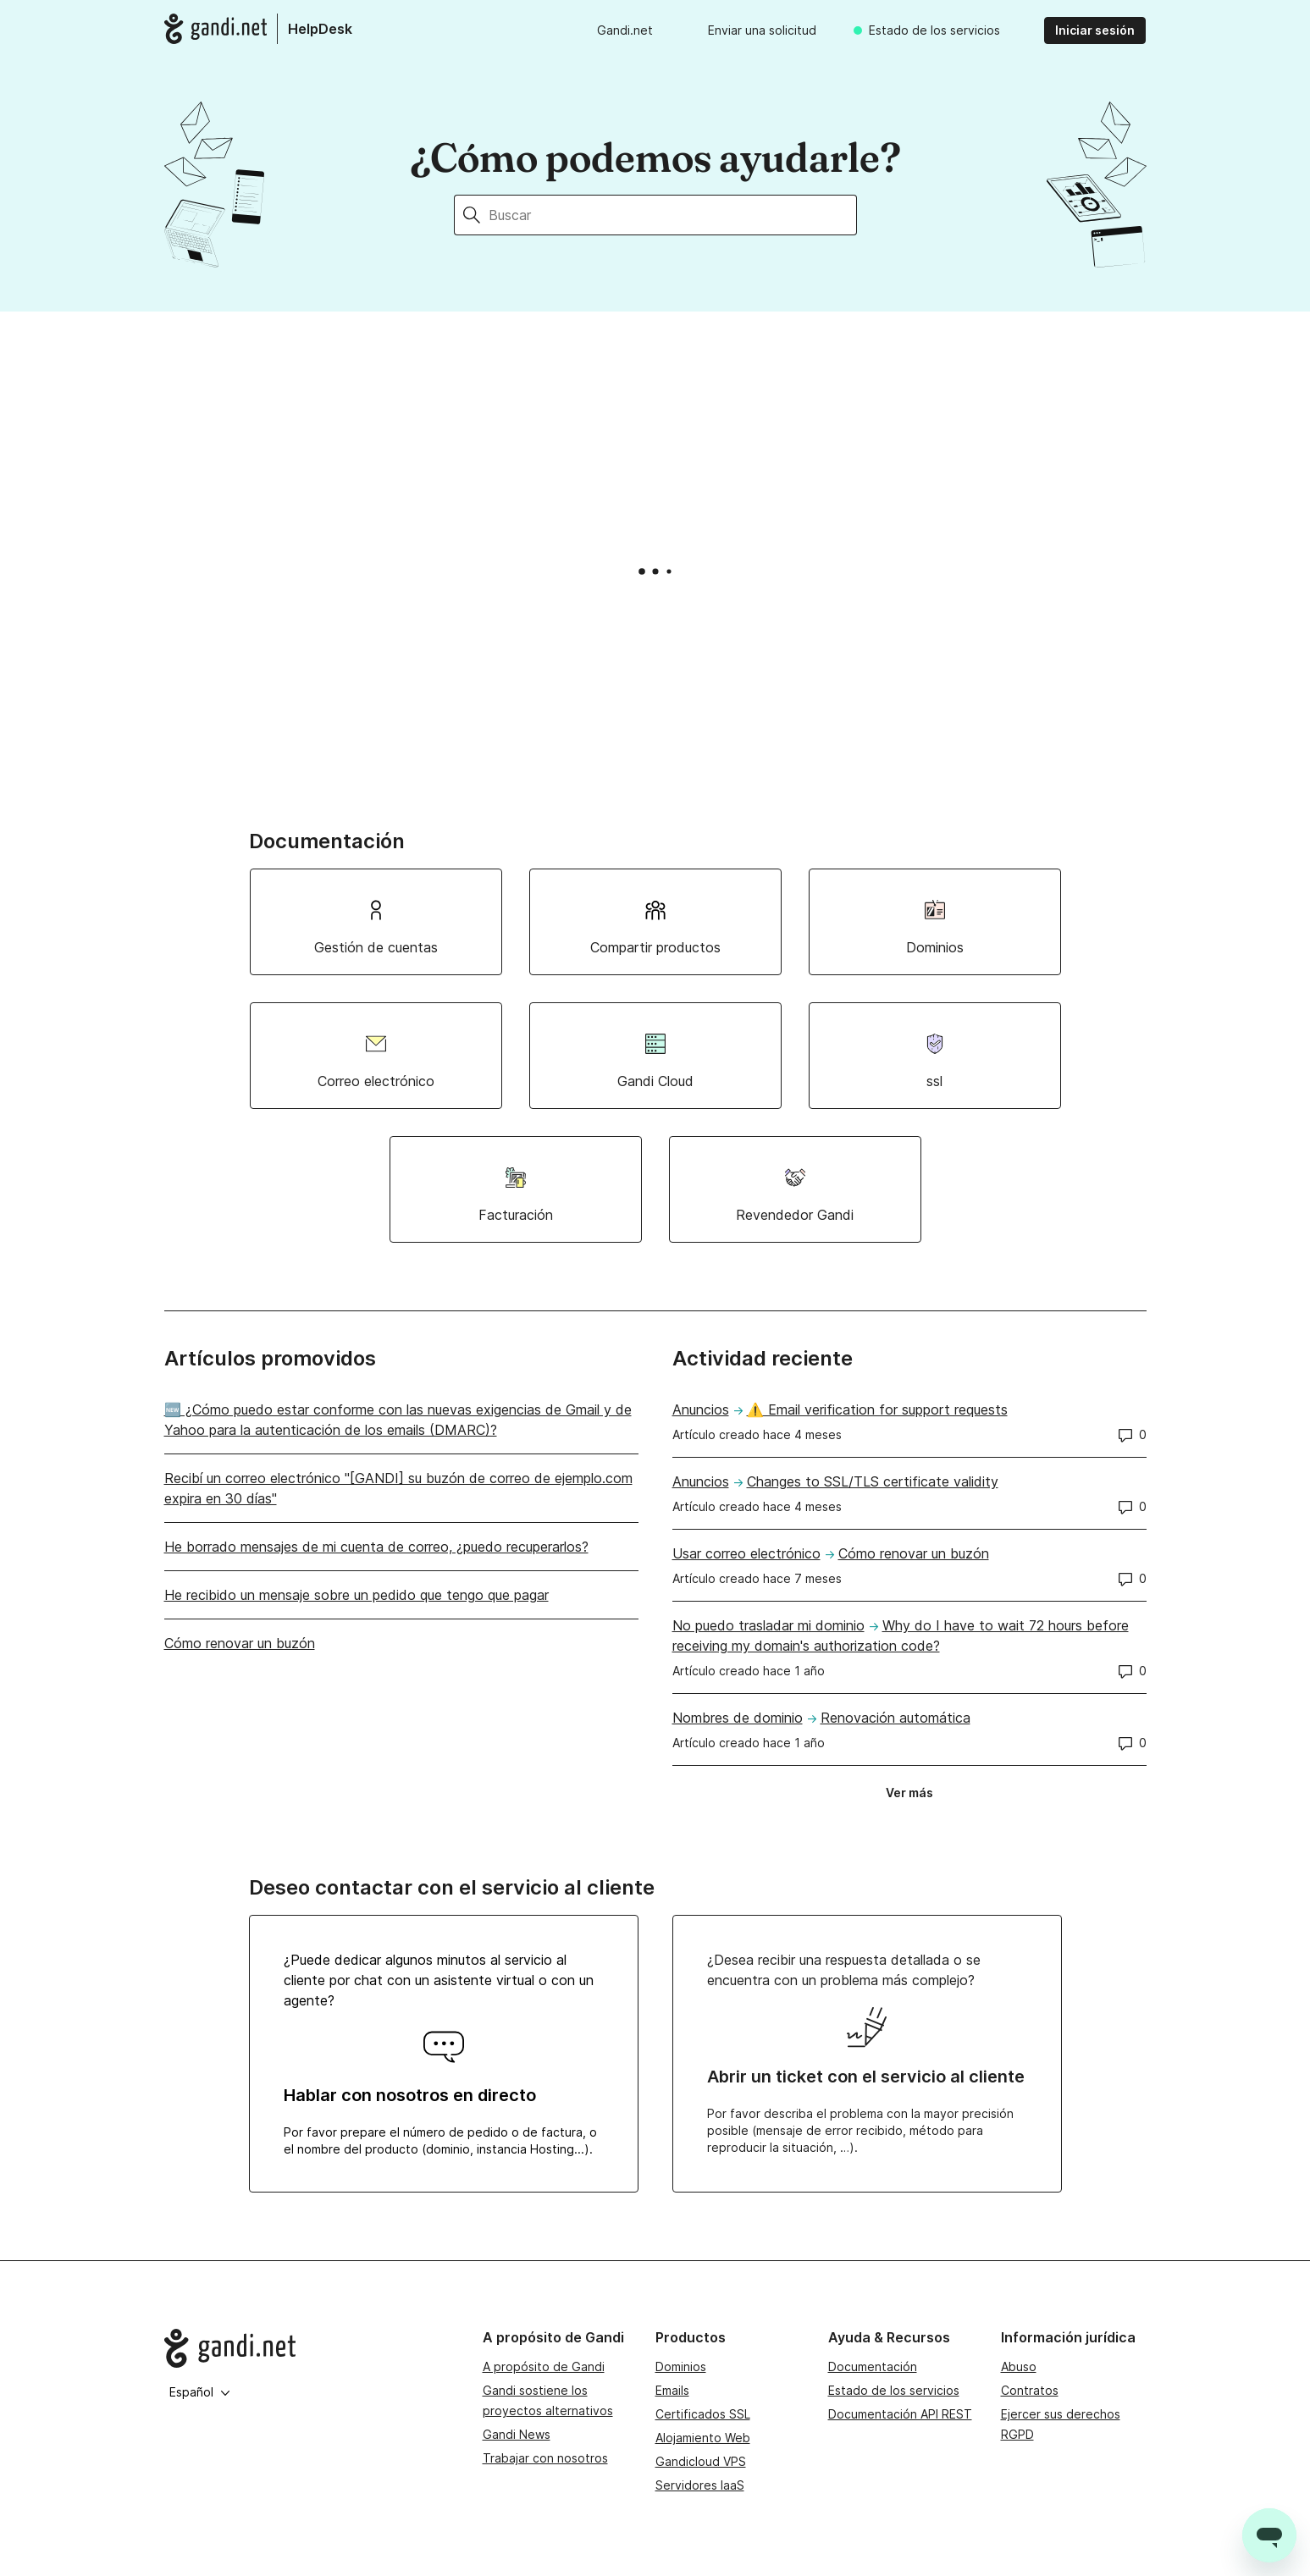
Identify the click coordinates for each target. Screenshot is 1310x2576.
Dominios (680, 2366)
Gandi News (516, 2434)
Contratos (1030, 2390)
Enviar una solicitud (762, 30)
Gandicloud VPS (700, 2461)
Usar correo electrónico (746, 1553)
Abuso (1018, 2366)
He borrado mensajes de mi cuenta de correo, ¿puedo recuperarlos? (376, 1546)
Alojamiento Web (702, 2437)
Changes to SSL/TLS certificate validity (872, 1481)
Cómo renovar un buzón (239, 1643)
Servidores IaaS (699, 2485)
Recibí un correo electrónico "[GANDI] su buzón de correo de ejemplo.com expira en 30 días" (398, 1488)
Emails (672, 2390)
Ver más (915, 1796)
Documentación (872, 2366)
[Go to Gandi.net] (310, 2348)
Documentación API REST (900, 2414)
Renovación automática (895, 1717)
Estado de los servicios (934, 30)
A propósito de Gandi (544, 2366)
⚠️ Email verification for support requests (877, 1409)
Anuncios (700, 1409)
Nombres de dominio (737, 1717)
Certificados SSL (702, 2414)
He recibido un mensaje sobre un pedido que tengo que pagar (356, 1594)
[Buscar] (673, 215)
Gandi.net (625, 30)
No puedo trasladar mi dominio (768, 1625)
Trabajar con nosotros (545, 2458)
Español (199, 2392)
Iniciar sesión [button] (1095, 30)
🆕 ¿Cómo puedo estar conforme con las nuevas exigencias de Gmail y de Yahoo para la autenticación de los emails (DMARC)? (398, 1419)
